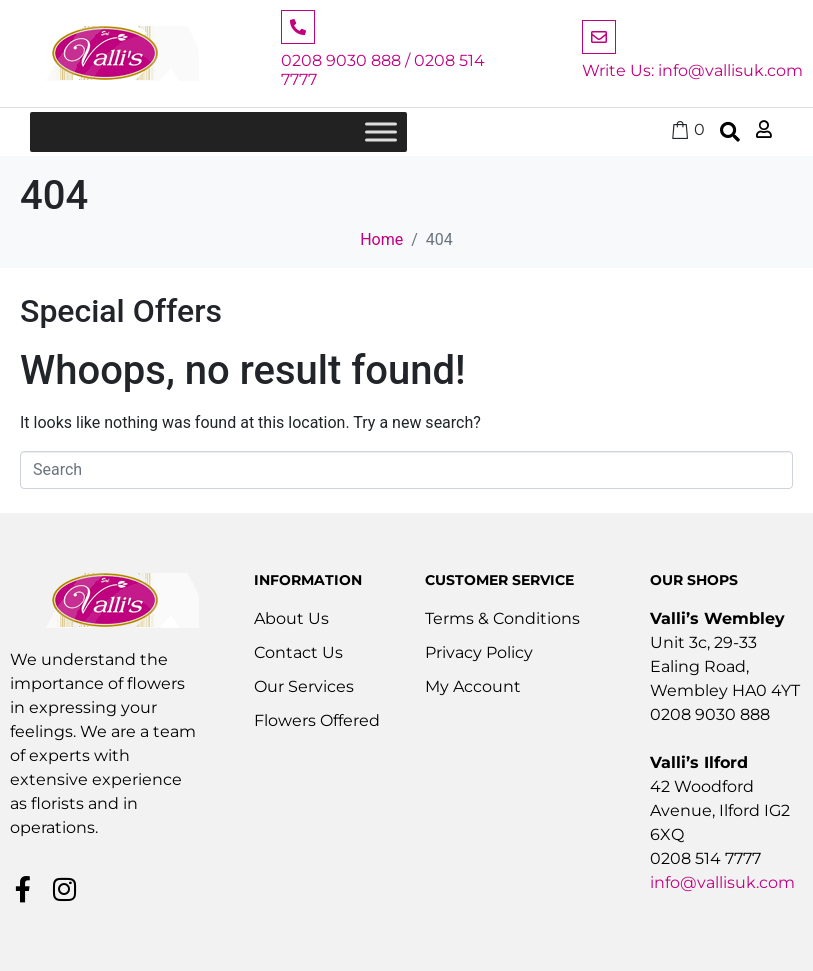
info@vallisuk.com (722, 882)
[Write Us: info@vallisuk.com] (599, 37)
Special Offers (121, 311)
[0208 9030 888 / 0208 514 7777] (298, 27)
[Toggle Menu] (381, 132)
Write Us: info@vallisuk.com (692, 70)
